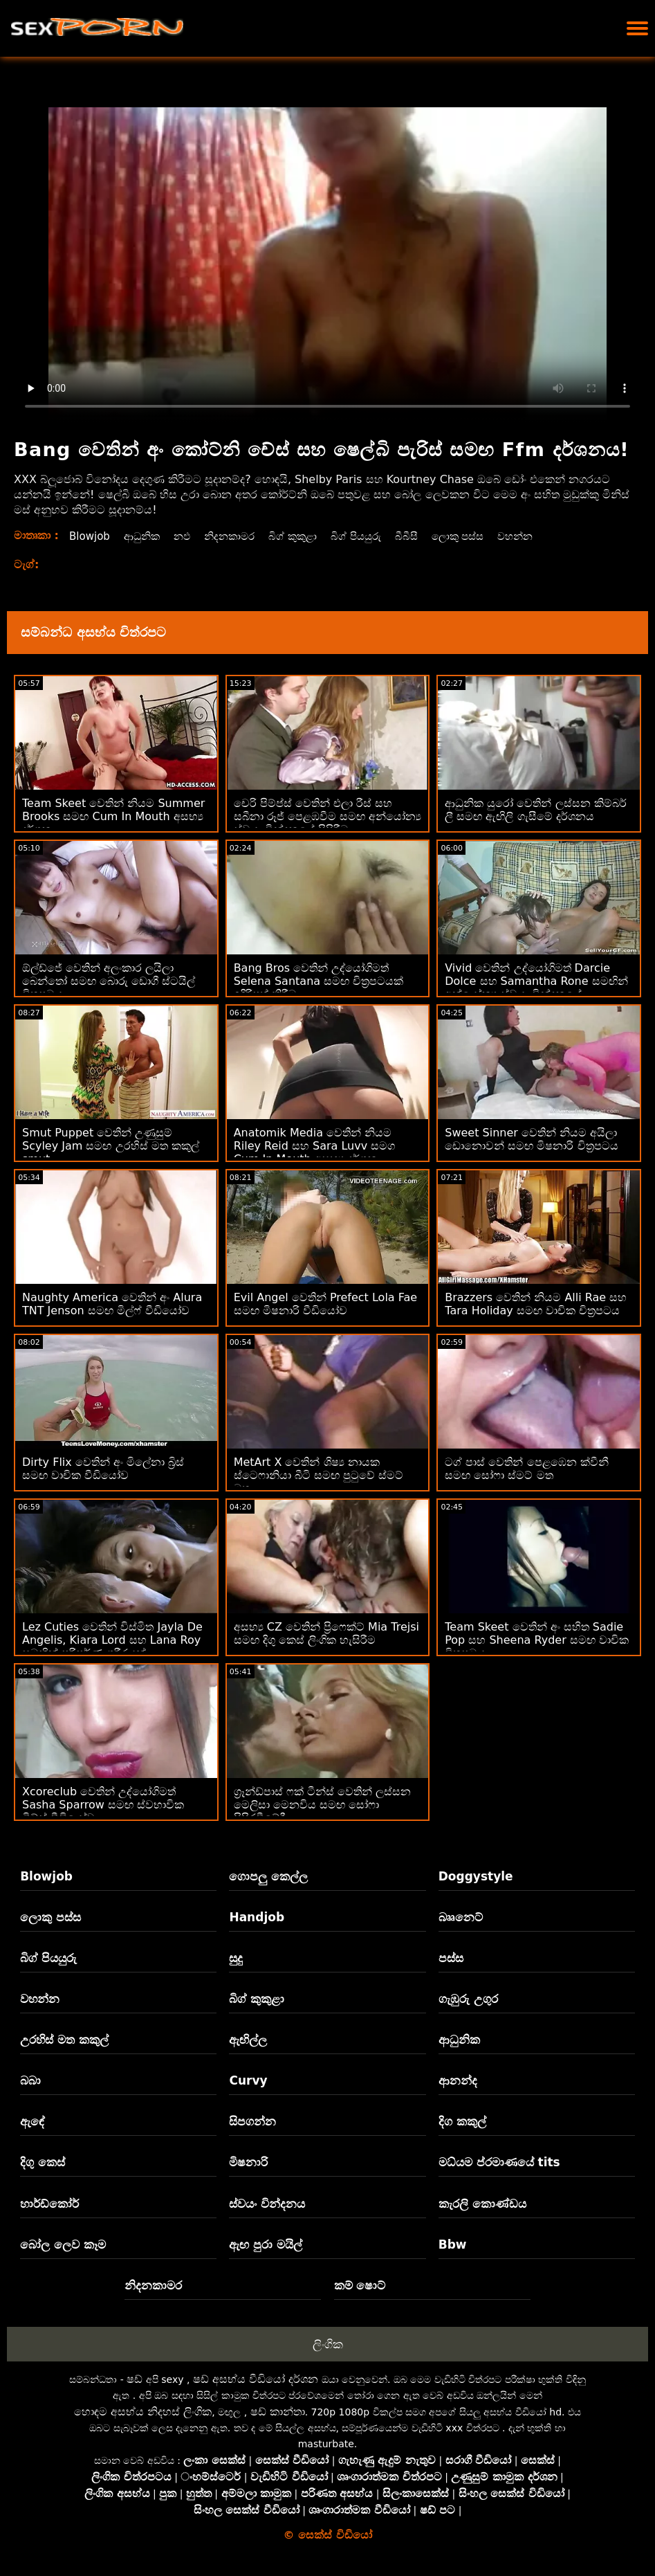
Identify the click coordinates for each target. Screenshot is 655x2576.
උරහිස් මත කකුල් (64, 2040)
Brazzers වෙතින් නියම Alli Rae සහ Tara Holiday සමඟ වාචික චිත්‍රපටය (536, 1304)
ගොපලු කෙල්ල (268, 1876)
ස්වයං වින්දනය (267, 2204)
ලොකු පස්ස (477, 536)
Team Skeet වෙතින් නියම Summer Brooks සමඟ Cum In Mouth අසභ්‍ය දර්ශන (113, 816)
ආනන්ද (458, 2080)
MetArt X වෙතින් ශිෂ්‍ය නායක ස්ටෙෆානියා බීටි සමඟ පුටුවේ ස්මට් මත (318, 1475)
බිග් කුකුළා (304, 536)
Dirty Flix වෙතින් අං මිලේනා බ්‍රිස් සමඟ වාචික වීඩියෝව (103, 1468)
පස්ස (451, 1958)
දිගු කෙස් (42, 2162)
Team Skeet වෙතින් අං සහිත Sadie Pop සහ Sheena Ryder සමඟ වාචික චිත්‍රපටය (537, 1640)
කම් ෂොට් (360, 2285)
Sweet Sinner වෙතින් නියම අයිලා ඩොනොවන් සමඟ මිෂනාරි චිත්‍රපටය (531, 1139)
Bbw (453, 2244)
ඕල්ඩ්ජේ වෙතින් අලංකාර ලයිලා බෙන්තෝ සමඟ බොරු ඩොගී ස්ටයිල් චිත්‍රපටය (108, 981)
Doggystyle (476, 1876)
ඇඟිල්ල (248, 2040)
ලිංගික (328, 2344)
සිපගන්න (252, 2121)
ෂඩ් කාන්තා (277, 2411)
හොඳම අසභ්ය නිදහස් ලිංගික (143, 2411)
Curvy (248, 2080)
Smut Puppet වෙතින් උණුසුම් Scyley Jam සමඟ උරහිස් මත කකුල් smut (110, 1145)
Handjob (256, 1917)
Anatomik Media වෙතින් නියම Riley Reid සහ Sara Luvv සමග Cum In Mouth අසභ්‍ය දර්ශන (315, 1145)
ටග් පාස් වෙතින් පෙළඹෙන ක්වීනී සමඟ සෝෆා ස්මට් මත (526, 1468)
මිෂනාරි (248, 2162)
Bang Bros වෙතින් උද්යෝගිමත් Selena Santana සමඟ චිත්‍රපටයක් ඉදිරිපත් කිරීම (319, 981)
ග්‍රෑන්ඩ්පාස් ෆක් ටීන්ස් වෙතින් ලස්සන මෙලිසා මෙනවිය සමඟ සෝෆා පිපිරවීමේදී (322, 1804)
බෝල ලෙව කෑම (63, 2244)
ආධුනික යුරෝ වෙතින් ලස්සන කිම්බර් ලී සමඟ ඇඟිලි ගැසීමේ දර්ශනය (535, 810)
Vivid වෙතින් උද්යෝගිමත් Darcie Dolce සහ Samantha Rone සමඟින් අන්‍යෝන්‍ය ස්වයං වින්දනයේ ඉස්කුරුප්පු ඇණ (536, 987)
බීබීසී (423, 536)
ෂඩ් (134, 2379)
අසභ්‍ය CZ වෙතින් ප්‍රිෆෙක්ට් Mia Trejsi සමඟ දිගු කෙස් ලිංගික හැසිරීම (326, 1633)
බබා (30, 2080)
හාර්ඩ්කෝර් (49, 2204)
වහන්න (538, 536)
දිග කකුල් (462, 2121)
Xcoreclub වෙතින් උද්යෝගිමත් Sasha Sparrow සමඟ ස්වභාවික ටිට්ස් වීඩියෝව (103, 1804)
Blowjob (91, 536)
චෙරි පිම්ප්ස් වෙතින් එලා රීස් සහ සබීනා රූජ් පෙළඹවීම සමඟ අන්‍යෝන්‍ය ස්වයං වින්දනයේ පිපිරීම (327, 816)
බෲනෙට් (461, 1917)
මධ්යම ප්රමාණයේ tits (499, 2162)
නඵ (188, 536)
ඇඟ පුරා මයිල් (265, 2244)
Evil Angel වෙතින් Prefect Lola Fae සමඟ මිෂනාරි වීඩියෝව (325, 1304)
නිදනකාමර (238, 536)
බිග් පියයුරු (371, 536)
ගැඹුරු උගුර (468, 1999)
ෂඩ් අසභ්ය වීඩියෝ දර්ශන (255, 2379)
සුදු (236, 1958)
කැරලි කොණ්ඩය (482, 2204)
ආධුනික (146, 536)
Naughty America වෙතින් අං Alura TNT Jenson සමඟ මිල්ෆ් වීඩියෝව (112, 1304)
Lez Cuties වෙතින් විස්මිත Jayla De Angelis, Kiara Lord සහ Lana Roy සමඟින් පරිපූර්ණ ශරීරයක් (112, 1640)
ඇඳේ (32, 2121)
